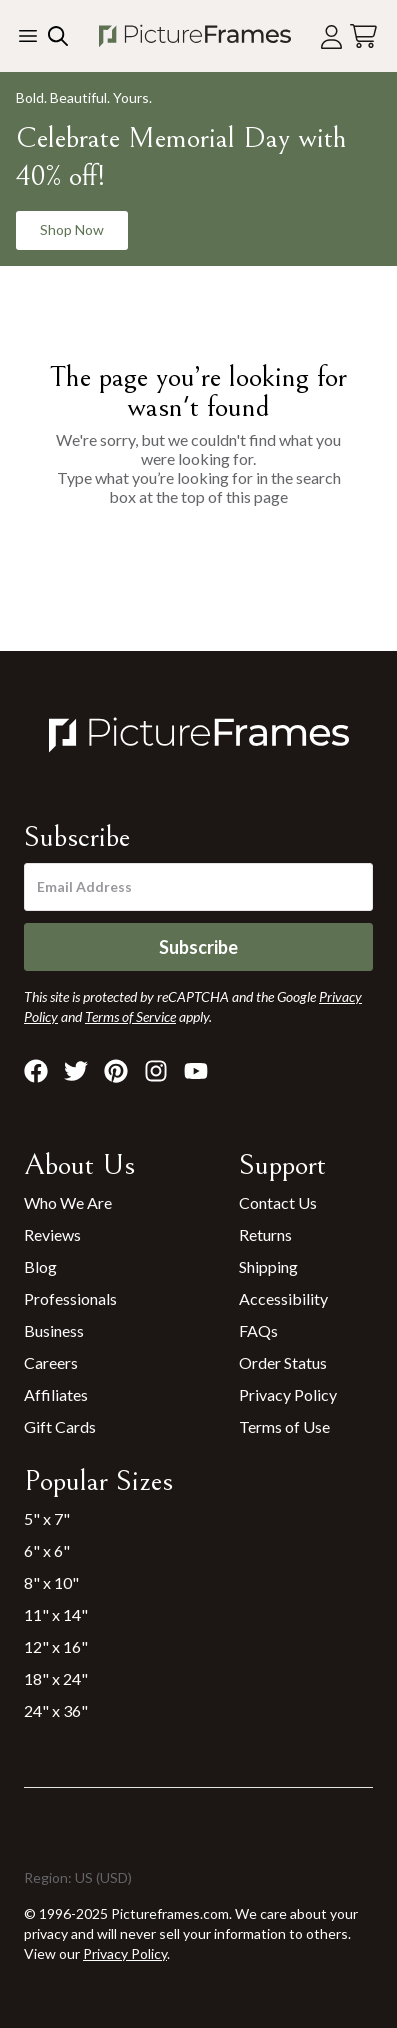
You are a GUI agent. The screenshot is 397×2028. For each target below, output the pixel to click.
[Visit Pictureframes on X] (76, 1071)
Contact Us (278, 1202)
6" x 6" (47, 1550)
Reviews (52, 1234)
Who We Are (68, 1202)
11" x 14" (56, 1614)
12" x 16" (56, 1646)
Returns (265, 1234)
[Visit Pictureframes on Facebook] (36, 1071)
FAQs (258, 1330)
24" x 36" (56, 1710)
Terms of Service (130, 1016)
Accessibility (283, 1298)
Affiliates (56, 1394)
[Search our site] (56, 36)
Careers (51, 1362)
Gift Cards (60, 1426)
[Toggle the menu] (28, 36)
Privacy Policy (288, 1394)
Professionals (70, 1298)
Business (54, 1330)
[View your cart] (363, 36)
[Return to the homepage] (194, 36)
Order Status (283, 1362)
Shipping (268, 1266)
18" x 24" (56, 1678)
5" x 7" (47, 1518)
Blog (40, 1266)
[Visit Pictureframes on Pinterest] (116, 1071)
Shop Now (72, 229)
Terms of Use (284, 1426)
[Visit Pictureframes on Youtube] (196, 1071)
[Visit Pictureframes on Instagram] (156, 1071)
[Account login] (331, 36)
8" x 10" (51, 1582)
